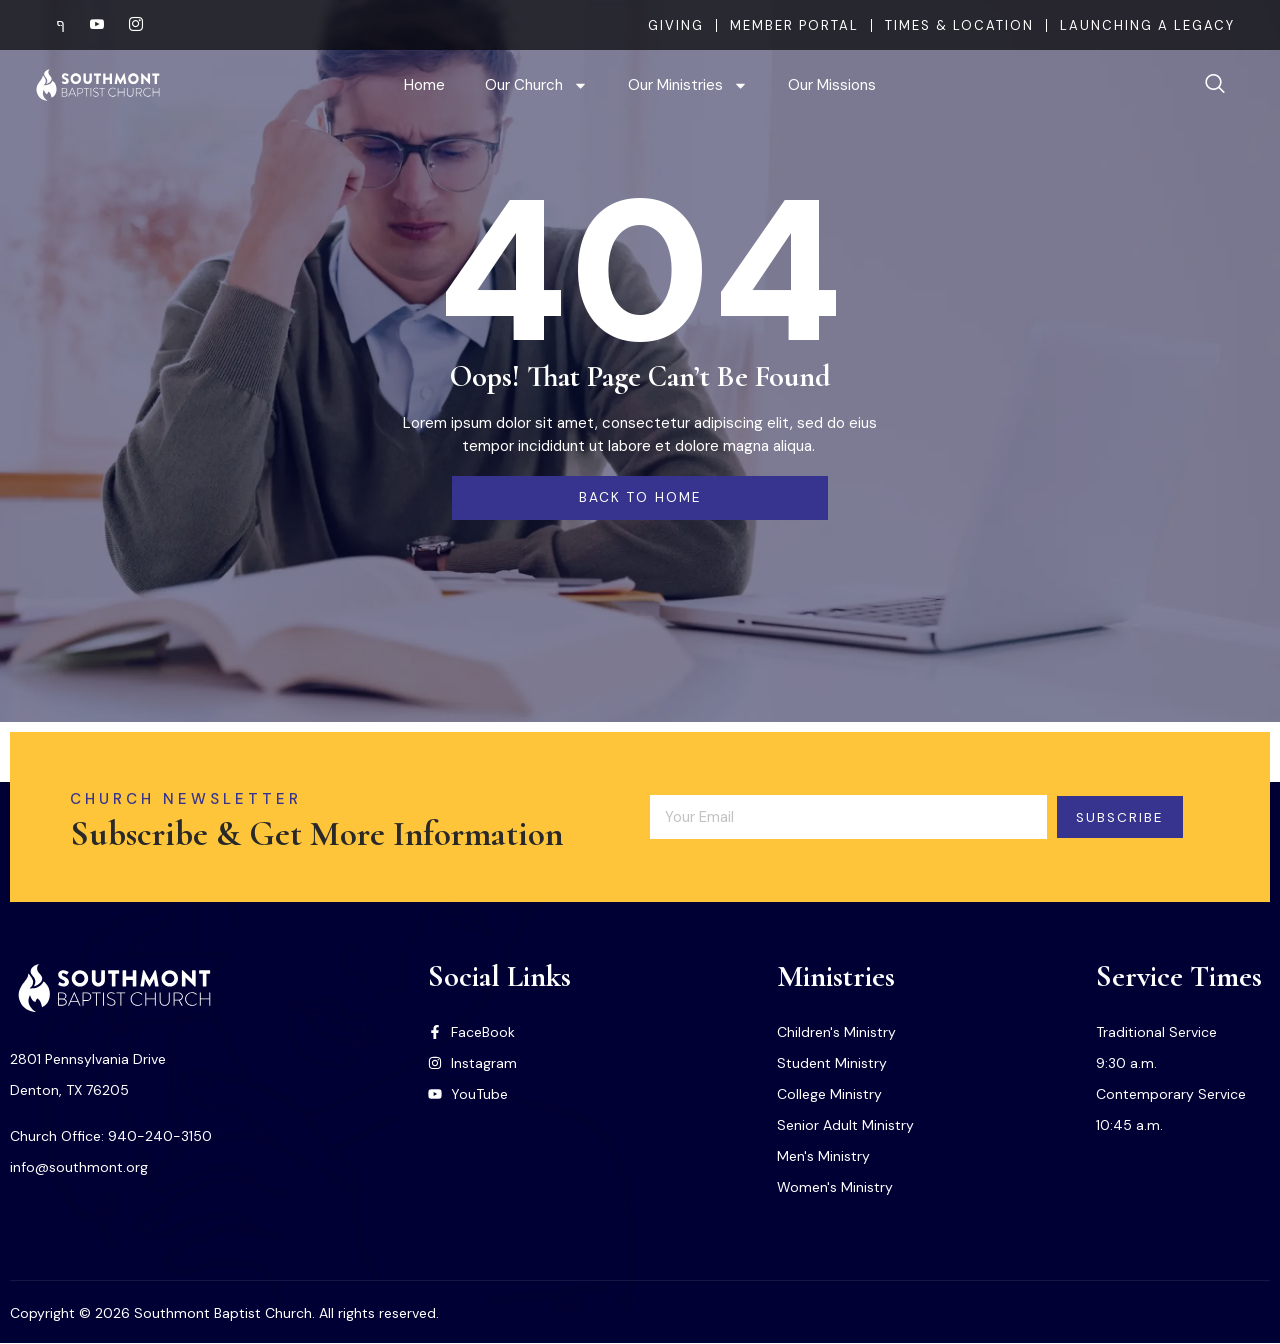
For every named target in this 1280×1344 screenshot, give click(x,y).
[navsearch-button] (1215, 85)
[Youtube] (89, 25)
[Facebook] (50, 25)
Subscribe (1132, 817)
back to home (640, 498)
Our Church (536, 85)
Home (424, 85)
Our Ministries (688, 85)
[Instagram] (128, 25)
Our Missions (832, 85)
